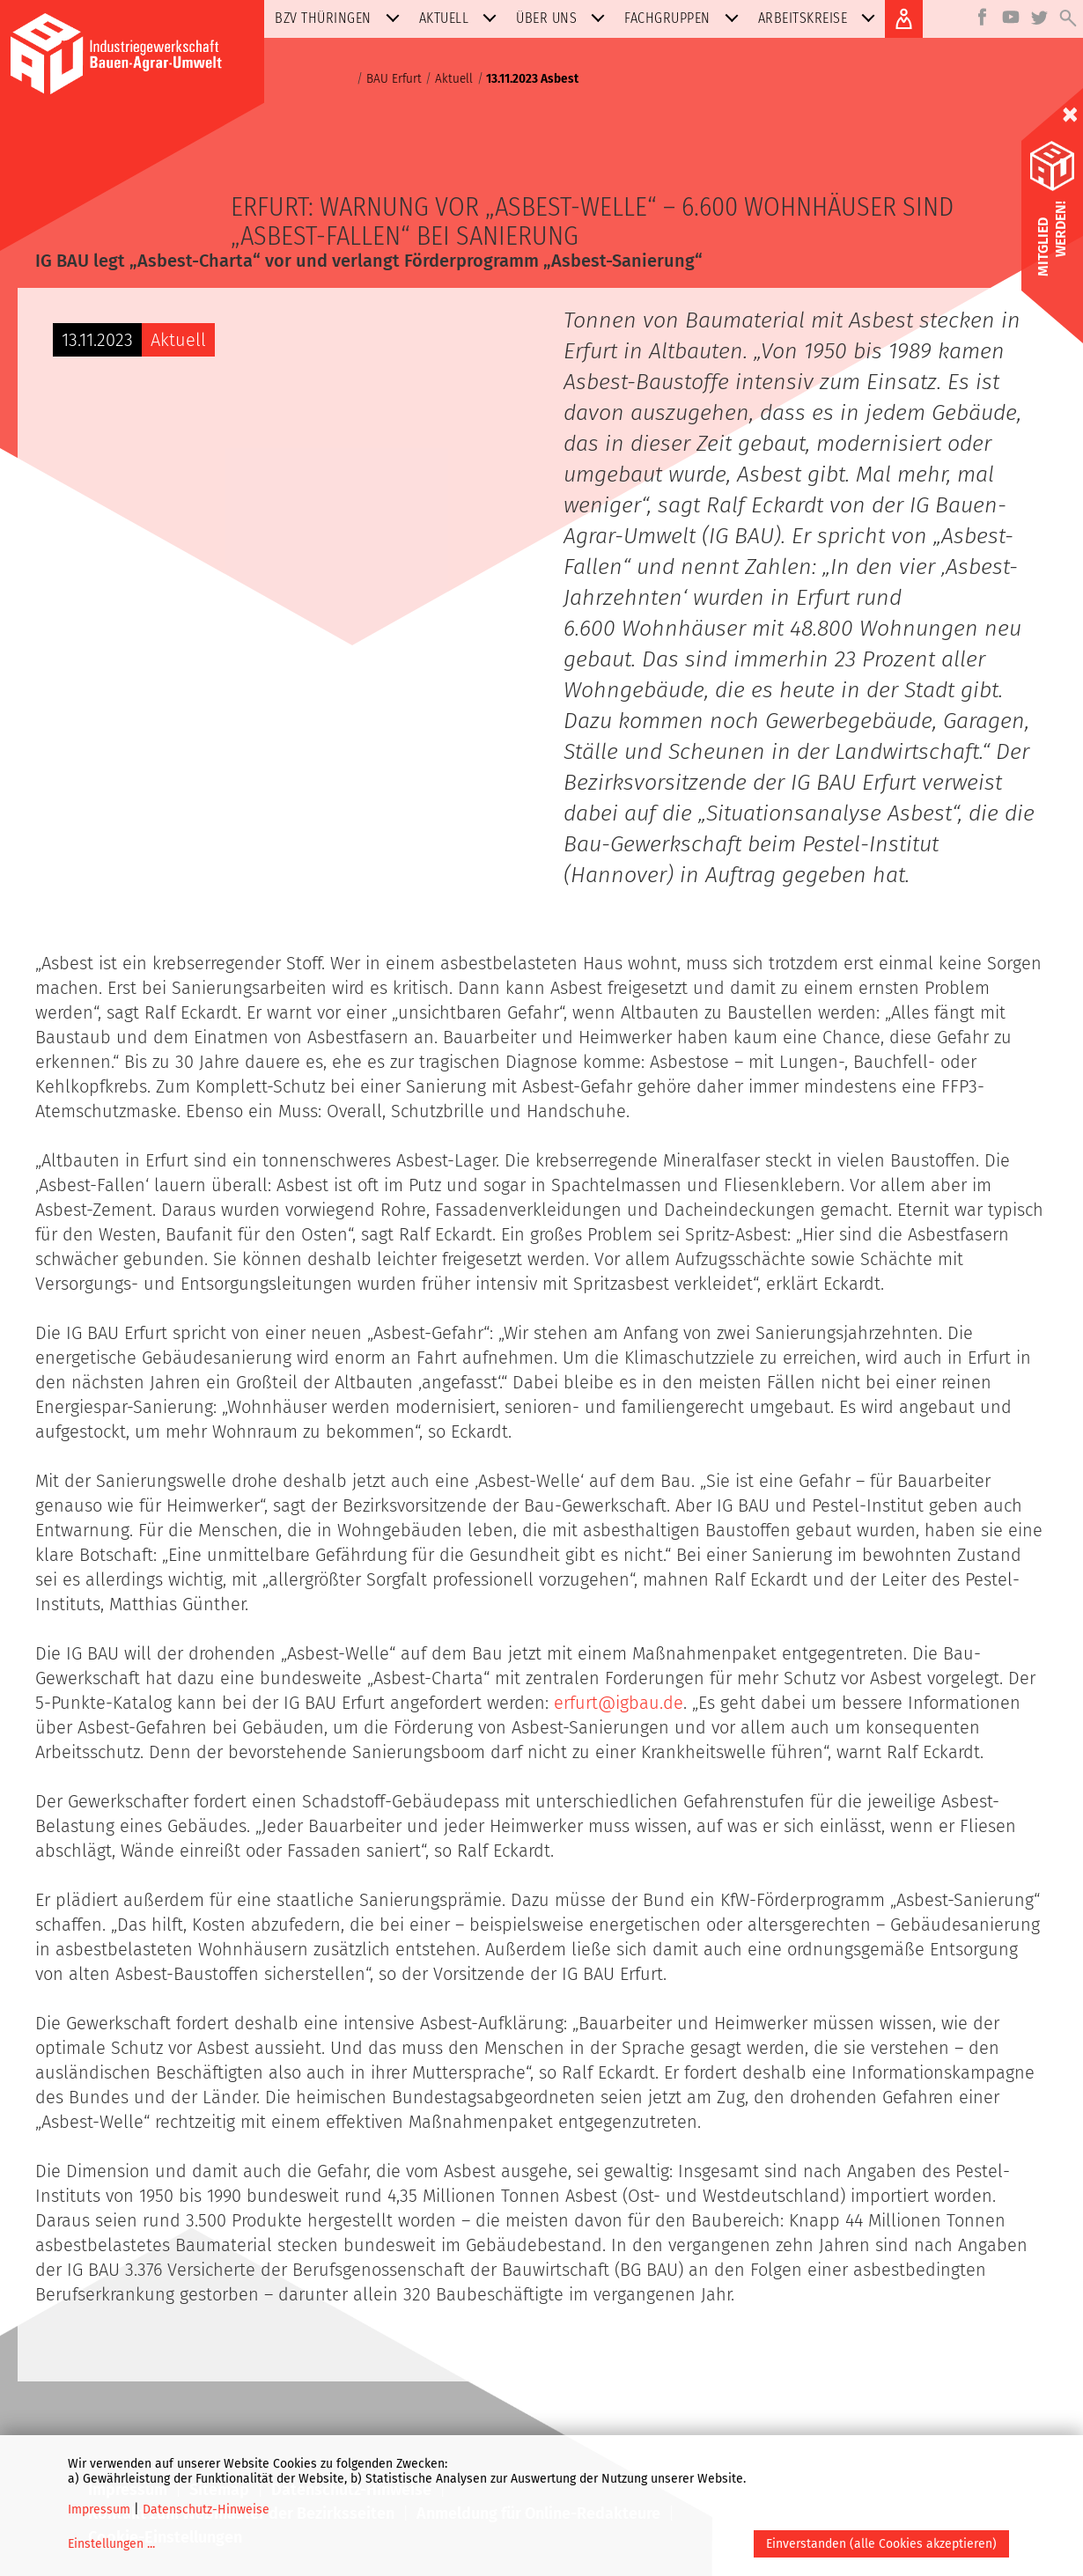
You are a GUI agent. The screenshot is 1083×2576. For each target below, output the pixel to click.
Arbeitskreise (820, 18)
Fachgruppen (685, 18)
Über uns (564, 18)
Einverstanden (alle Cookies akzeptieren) (881, 2543)
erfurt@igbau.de (618, 1702)
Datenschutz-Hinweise (206, 2509)
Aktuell (462, 18)
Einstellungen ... (111, 2543)
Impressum (99, 2509)
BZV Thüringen (341, 18)
